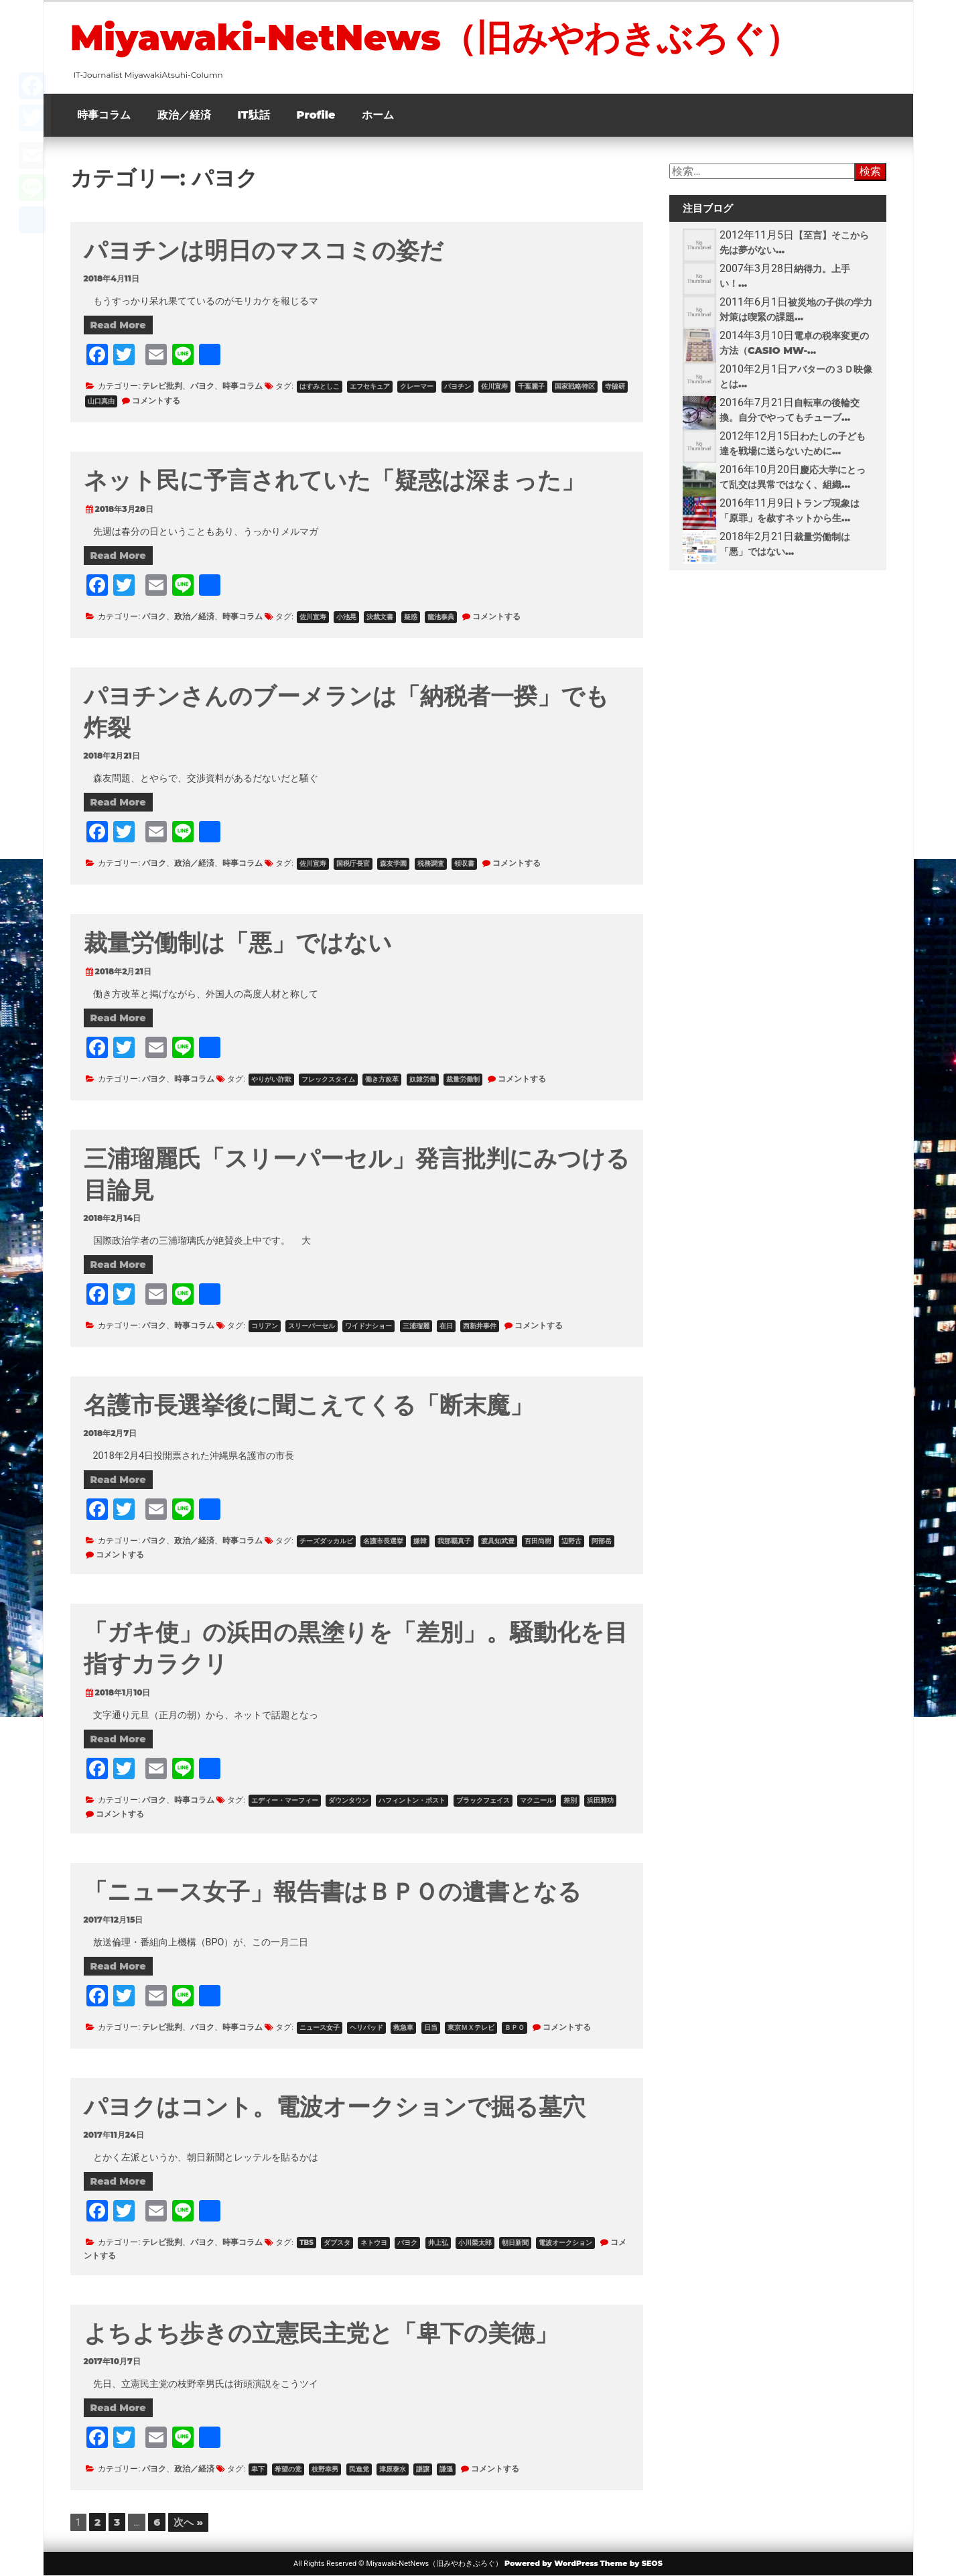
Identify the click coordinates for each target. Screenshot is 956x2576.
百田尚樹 (538, 1541)
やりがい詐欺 (271, 1079)
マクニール (536, 1800)
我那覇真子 (454, 1541)
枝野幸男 (325, 2469)
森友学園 (393, 863)
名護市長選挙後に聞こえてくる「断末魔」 (308, 1405)
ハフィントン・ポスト (412, 1800)
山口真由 (101, 401)
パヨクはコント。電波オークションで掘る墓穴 (335, 2106)
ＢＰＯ (514, 2027)
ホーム (378, 115)
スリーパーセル (311, 1326)
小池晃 (346, 617)
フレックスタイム (328, 1079)
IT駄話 (254, 115)
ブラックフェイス (483, 1800)
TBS (306, 2242)
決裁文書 (379, 617)
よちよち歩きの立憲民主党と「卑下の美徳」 (321, 2333)
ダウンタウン (348, 1800)
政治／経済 (184, 115)
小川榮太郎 (475, 2242)
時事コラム (104, 115)
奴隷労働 (422, 1079)
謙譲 (422, 2469)
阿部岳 (602, 1541)
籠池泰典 (440, 617)
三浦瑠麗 (416, 1326)
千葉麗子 (531, 386)
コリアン (264, 1326)
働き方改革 (382, 1079)
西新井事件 (479, 1326)
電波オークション (565, 2242)
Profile (316, 115)
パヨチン (457, 386)
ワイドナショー (368, 1326)
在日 (446, 1326)
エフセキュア (370, 386)
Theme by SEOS (631, 2563)
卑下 (258, 2469)
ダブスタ (337, 2242)
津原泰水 (392, 2469)
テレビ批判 (162, 386)
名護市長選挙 (383, 1541)
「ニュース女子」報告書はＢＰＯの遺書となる (333, 1891)
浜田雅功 (600, 1800)
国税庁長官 (353, 863)
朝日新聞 (515, 2242)
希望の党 (288, 2469)
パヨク (202, 386)
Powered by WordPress (551, 2563)
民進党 (359, 2469)
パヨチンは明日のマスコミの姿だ (263, 250)
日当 (430, 2027)
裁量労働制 (463, 1079)
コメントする (156, 400)
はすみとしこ (319, 386)
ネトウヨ (373, 2242)
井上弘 (438, 2242)
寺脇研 (615, 386)
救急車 (403, 2027)
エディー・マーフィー (284, 1800)
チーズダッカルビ (326, 1541)
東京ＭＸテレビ (471, 2027)
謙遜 (446, 2469)
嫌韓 (420, 1541)
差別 (570, 1800)
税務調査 (430, 863)
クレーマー (416, 386)
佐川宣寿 (494, 386)
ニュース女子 (319, 2027)
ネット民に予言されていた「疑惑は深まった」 (334, 480)
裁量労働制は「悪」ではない (238, 942)
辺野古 (571, 1541)
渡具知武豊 (498, 1541)
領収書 (464, 863)
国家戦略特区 (575, 386)
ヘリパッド (366, 2027)
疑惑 (410, 617)
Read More (118, 325)
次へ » (188, 2522)
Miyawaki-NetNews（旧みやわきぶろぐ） (435, 37)
